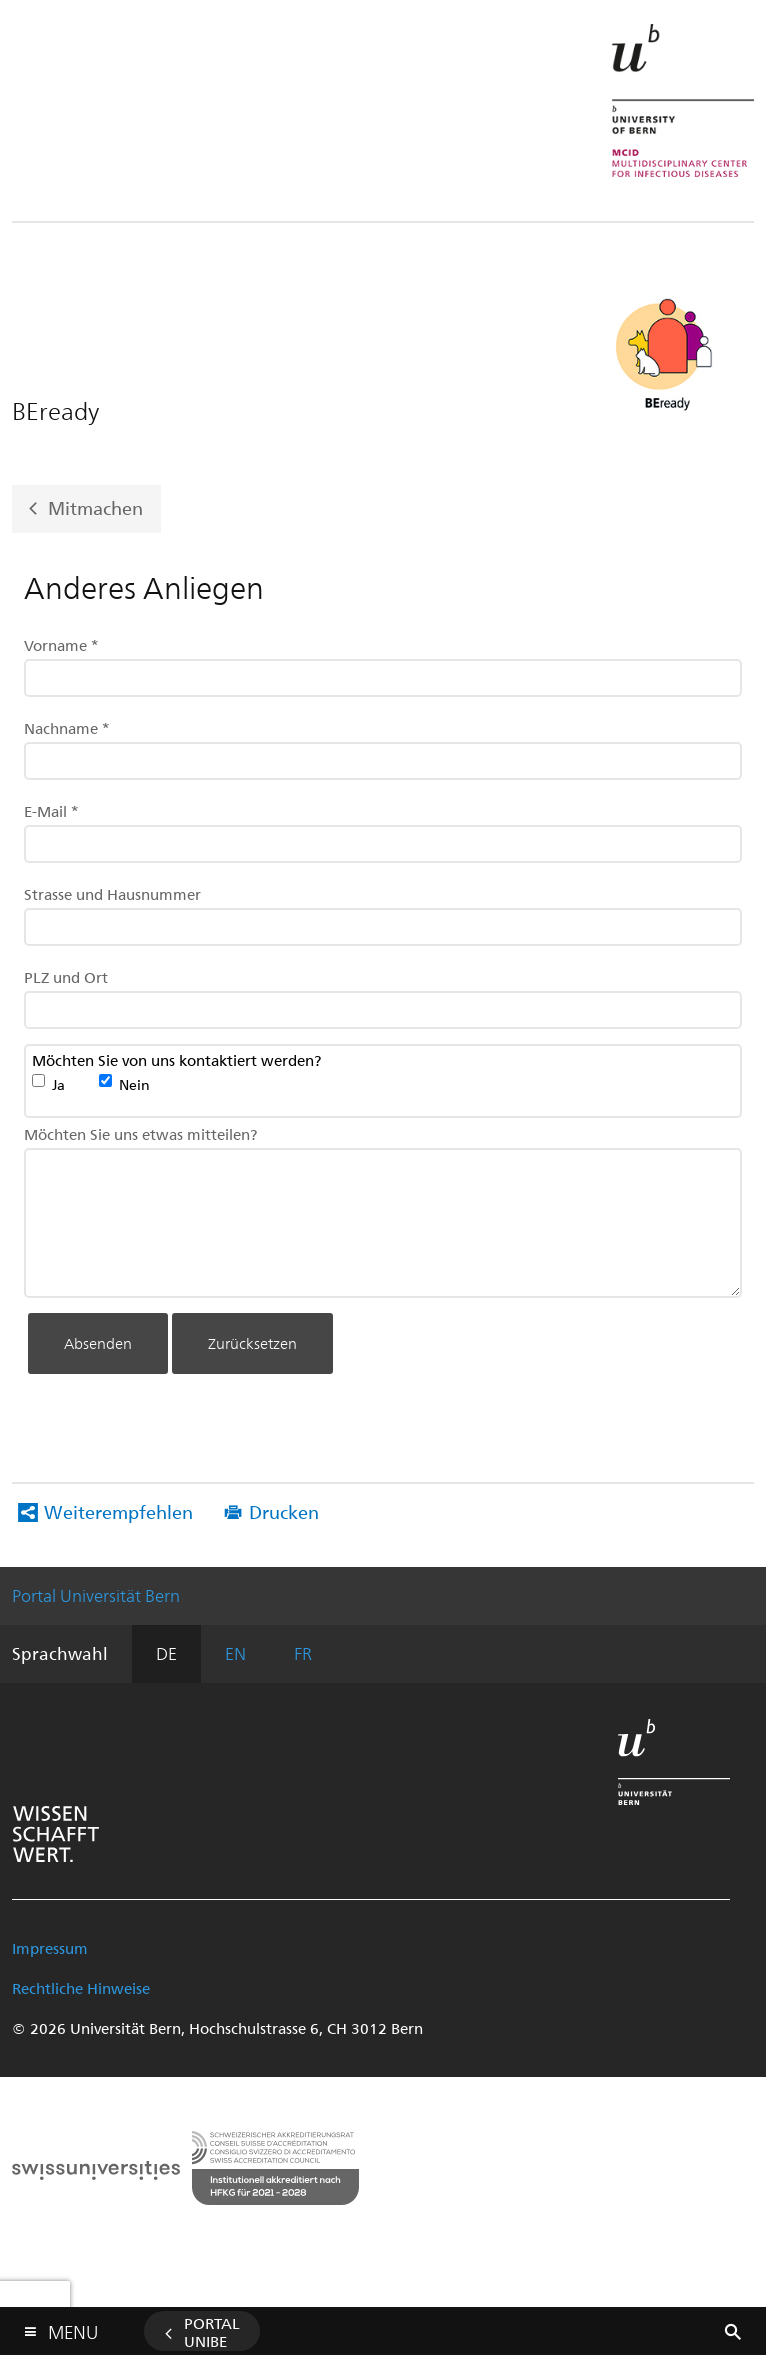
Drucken (284, 1511)
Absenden (98, 1343)
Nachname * (67, 728)
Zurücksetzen (252, 1343)
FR (303, 1653)
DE (166, 1653)
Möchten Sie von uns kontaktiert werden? (176, 1061)
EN (235, 1653)
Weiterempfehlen (118, 1511)
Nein (134, 1084)
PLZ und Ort (66, 977)
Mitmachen (95, 507)
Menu (73, 2327)
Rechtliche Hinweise (81, 1988)
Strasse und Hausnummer (112, 894)
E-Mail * (51, 811)
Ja (58, 1084)
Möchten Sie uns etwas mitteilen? (140, 1134)
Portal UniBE (212, 2332)
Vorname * (61, 645)
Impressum (50, 1948)
